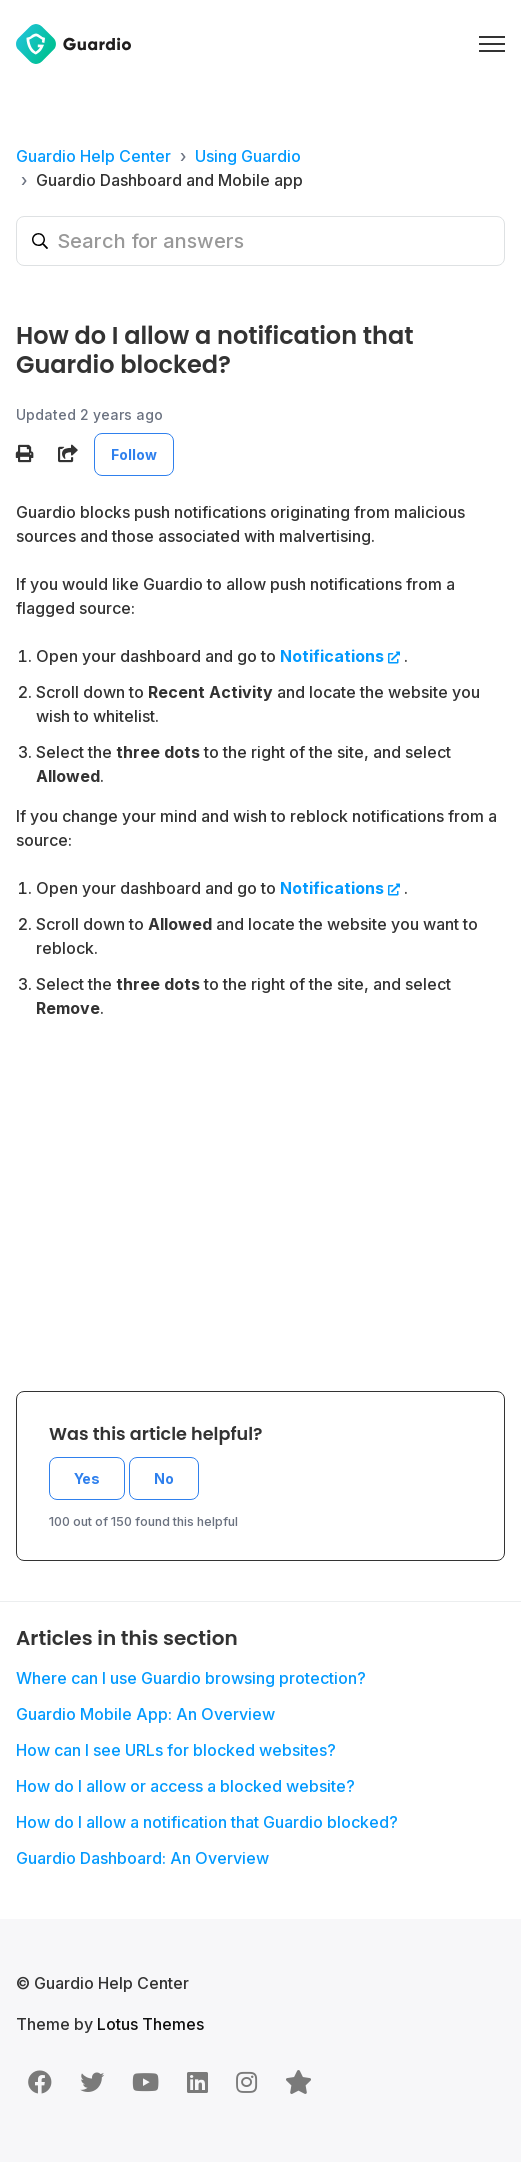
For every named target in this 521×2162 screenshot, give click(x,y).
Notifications (332, 656)
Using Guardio (248, 156)
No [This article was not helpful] (164, 1478)
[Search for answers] (260, 241)
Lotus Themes (150, 2024)
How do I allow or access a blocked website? (185, 1786)
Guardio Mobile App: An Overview (145, 1714)
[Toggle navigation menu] (492, 44)
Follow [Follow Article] (134, 454)
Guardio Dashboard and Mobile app (169, 180)
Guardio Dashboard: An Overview (142, 1858)
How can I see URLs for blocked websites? (176, 1750)
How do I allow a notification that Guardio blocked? (207, 1822)
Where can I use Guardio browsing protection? (191, 1678)
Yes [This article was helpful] (87, 1478)
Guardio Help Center (93, 156)
